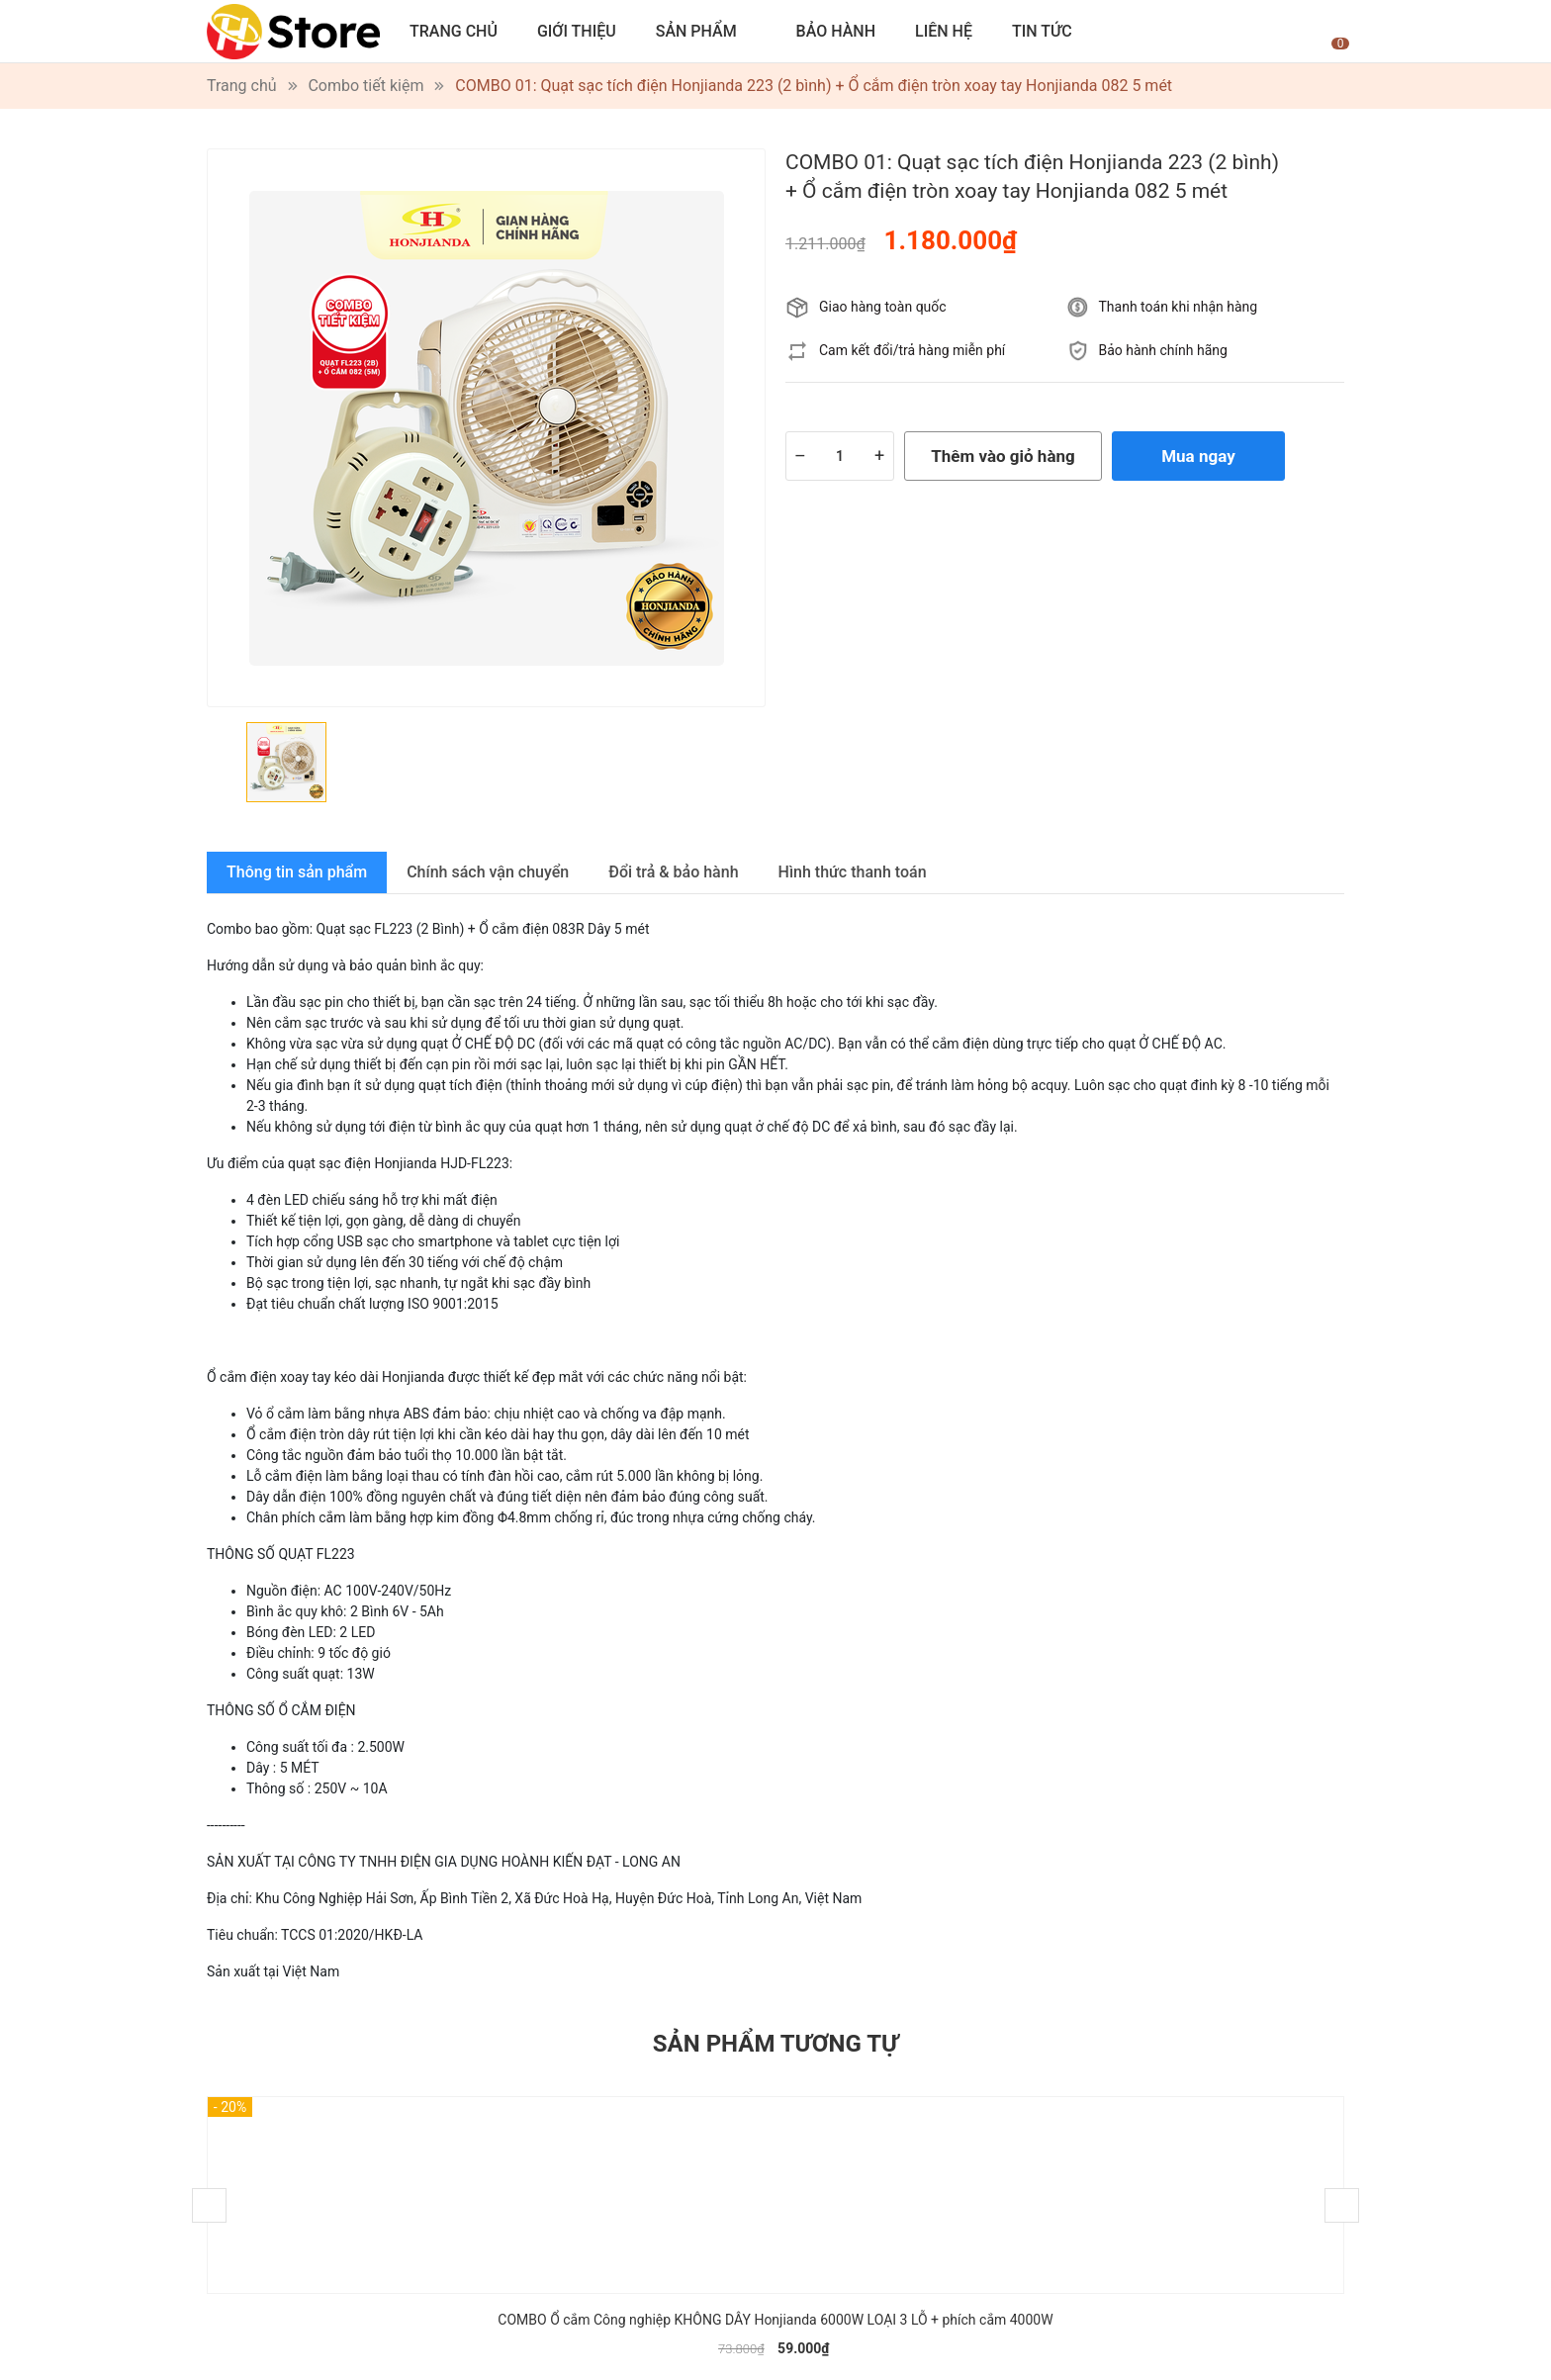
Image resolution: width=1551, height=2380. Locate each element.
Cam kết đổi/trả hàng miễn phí (912, 350)
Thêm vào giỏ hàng (1002, 456)
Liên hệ (943, 31)
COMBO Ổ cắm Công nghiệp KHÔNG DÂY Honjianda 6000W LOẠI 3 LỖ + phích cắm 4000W (775, 2320)
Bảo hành (835, 31)
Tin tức (1042, 31)
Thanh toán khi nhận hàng (1178, 307)
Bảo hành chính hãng (1163, 350)
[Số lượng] (839, 456)
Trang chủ (454, 31)
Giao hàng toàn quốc (883, 307)
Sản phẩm (696, 31)
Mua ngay (1198, 456)
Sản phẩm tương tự (775, 2044)
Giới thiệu (576, 31)
